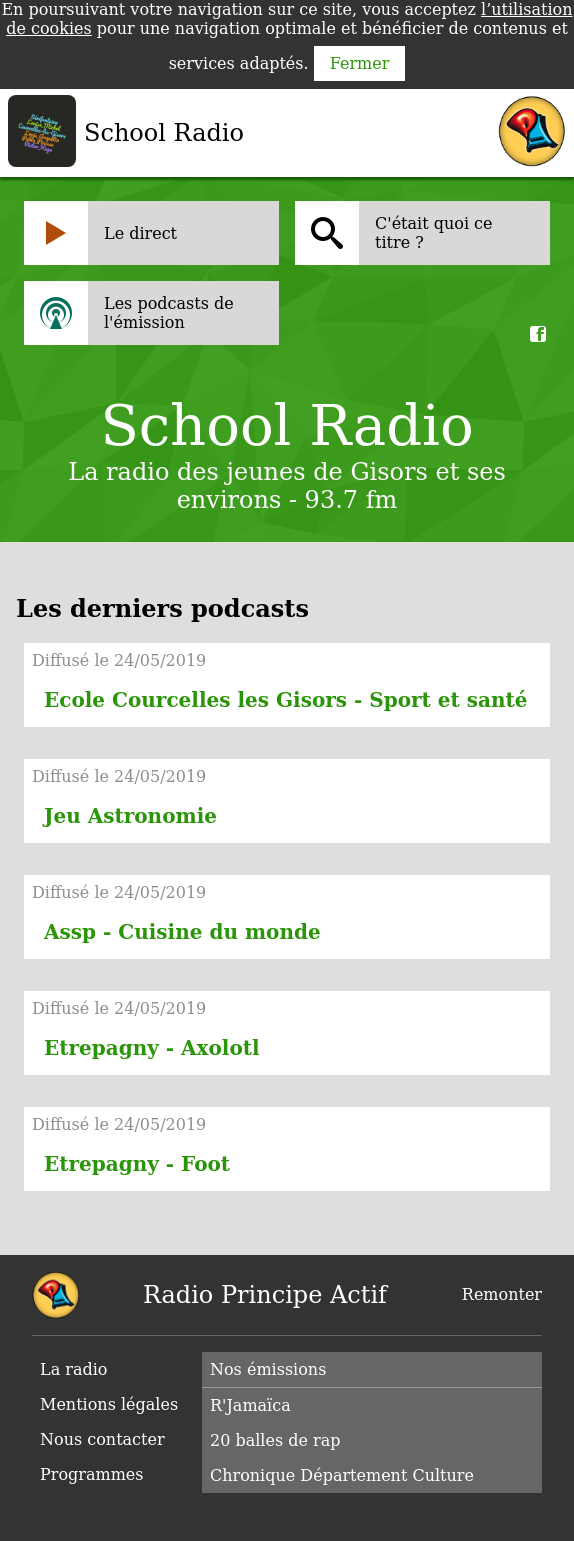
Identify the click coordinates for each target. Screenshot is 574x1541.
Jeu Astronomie (130, 816)
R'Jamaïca (250, 1405)
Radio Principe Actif (265, 1295)
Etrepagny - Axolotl (152, 1048)
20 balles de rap (275, 1440)
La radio (73, 1369)
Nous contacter (102, 1439)
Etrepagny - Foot (137, 1164)
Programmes (92, 1474)
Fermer (360, 63)
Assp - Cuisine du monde (182, 932)
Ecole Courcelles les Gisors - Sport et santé (285, 700)
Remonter (502, 1294)
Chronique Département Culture (342, 1475)
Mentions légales (109, 1404)
